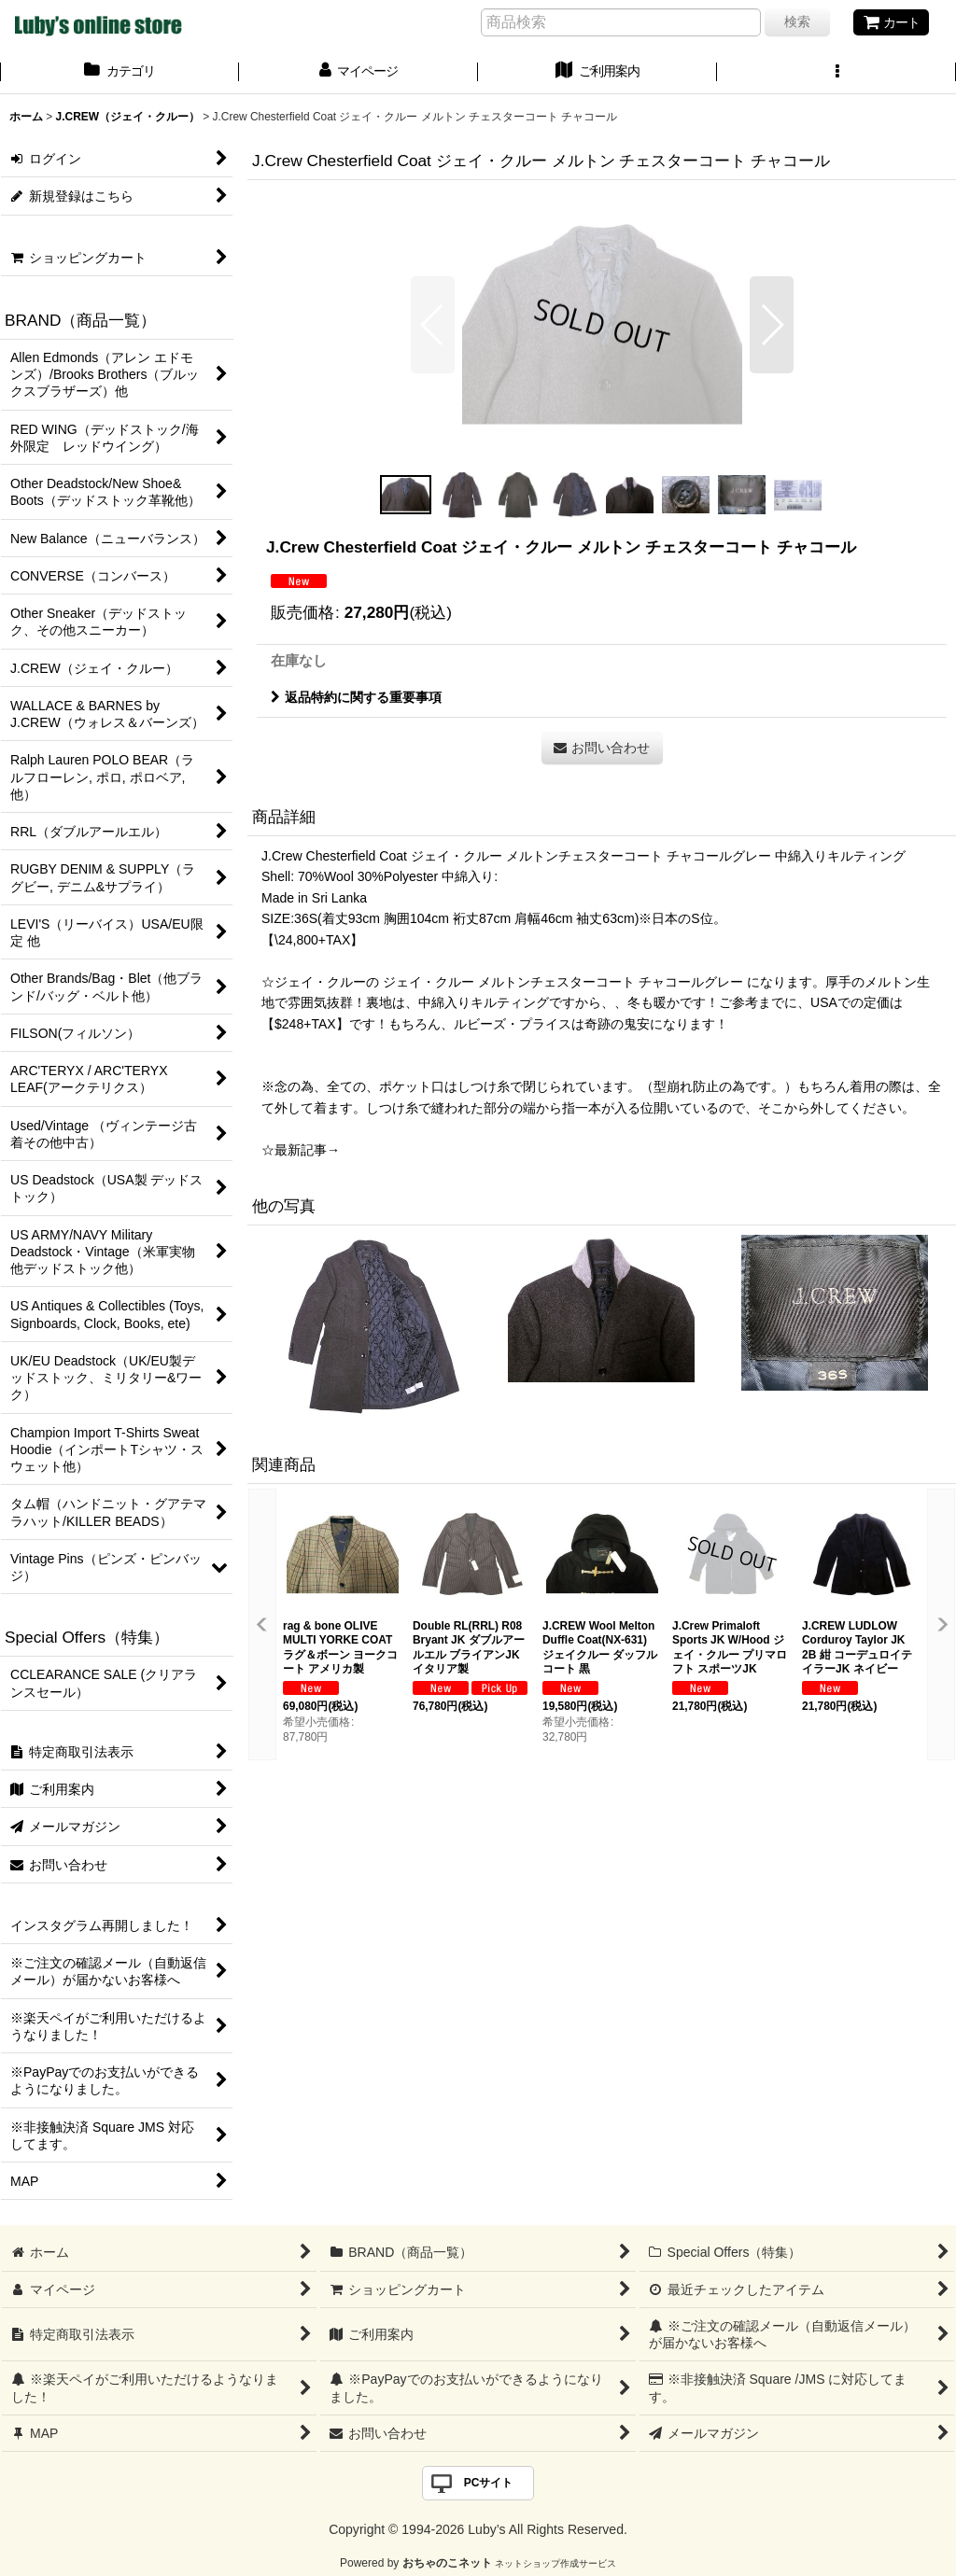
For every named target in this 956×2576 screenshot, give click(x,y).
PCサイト (488, 2482)
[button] (836, 72)
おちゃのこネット (447, 2562)
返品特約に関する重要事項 (356, 697)
